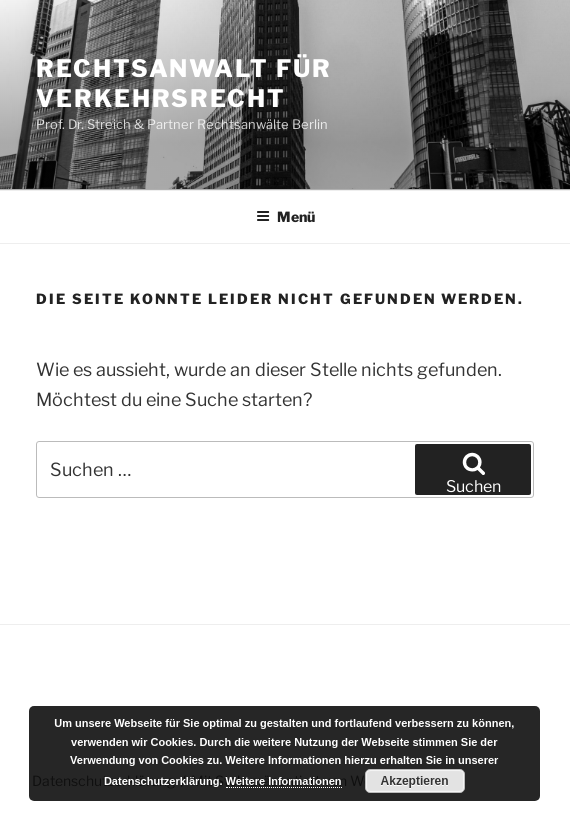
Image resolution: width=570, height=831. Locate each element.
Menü (285, 216)
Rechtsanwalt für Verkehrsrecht (184, 83)
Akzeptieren (415, 781)
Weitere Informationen (284, 781)
